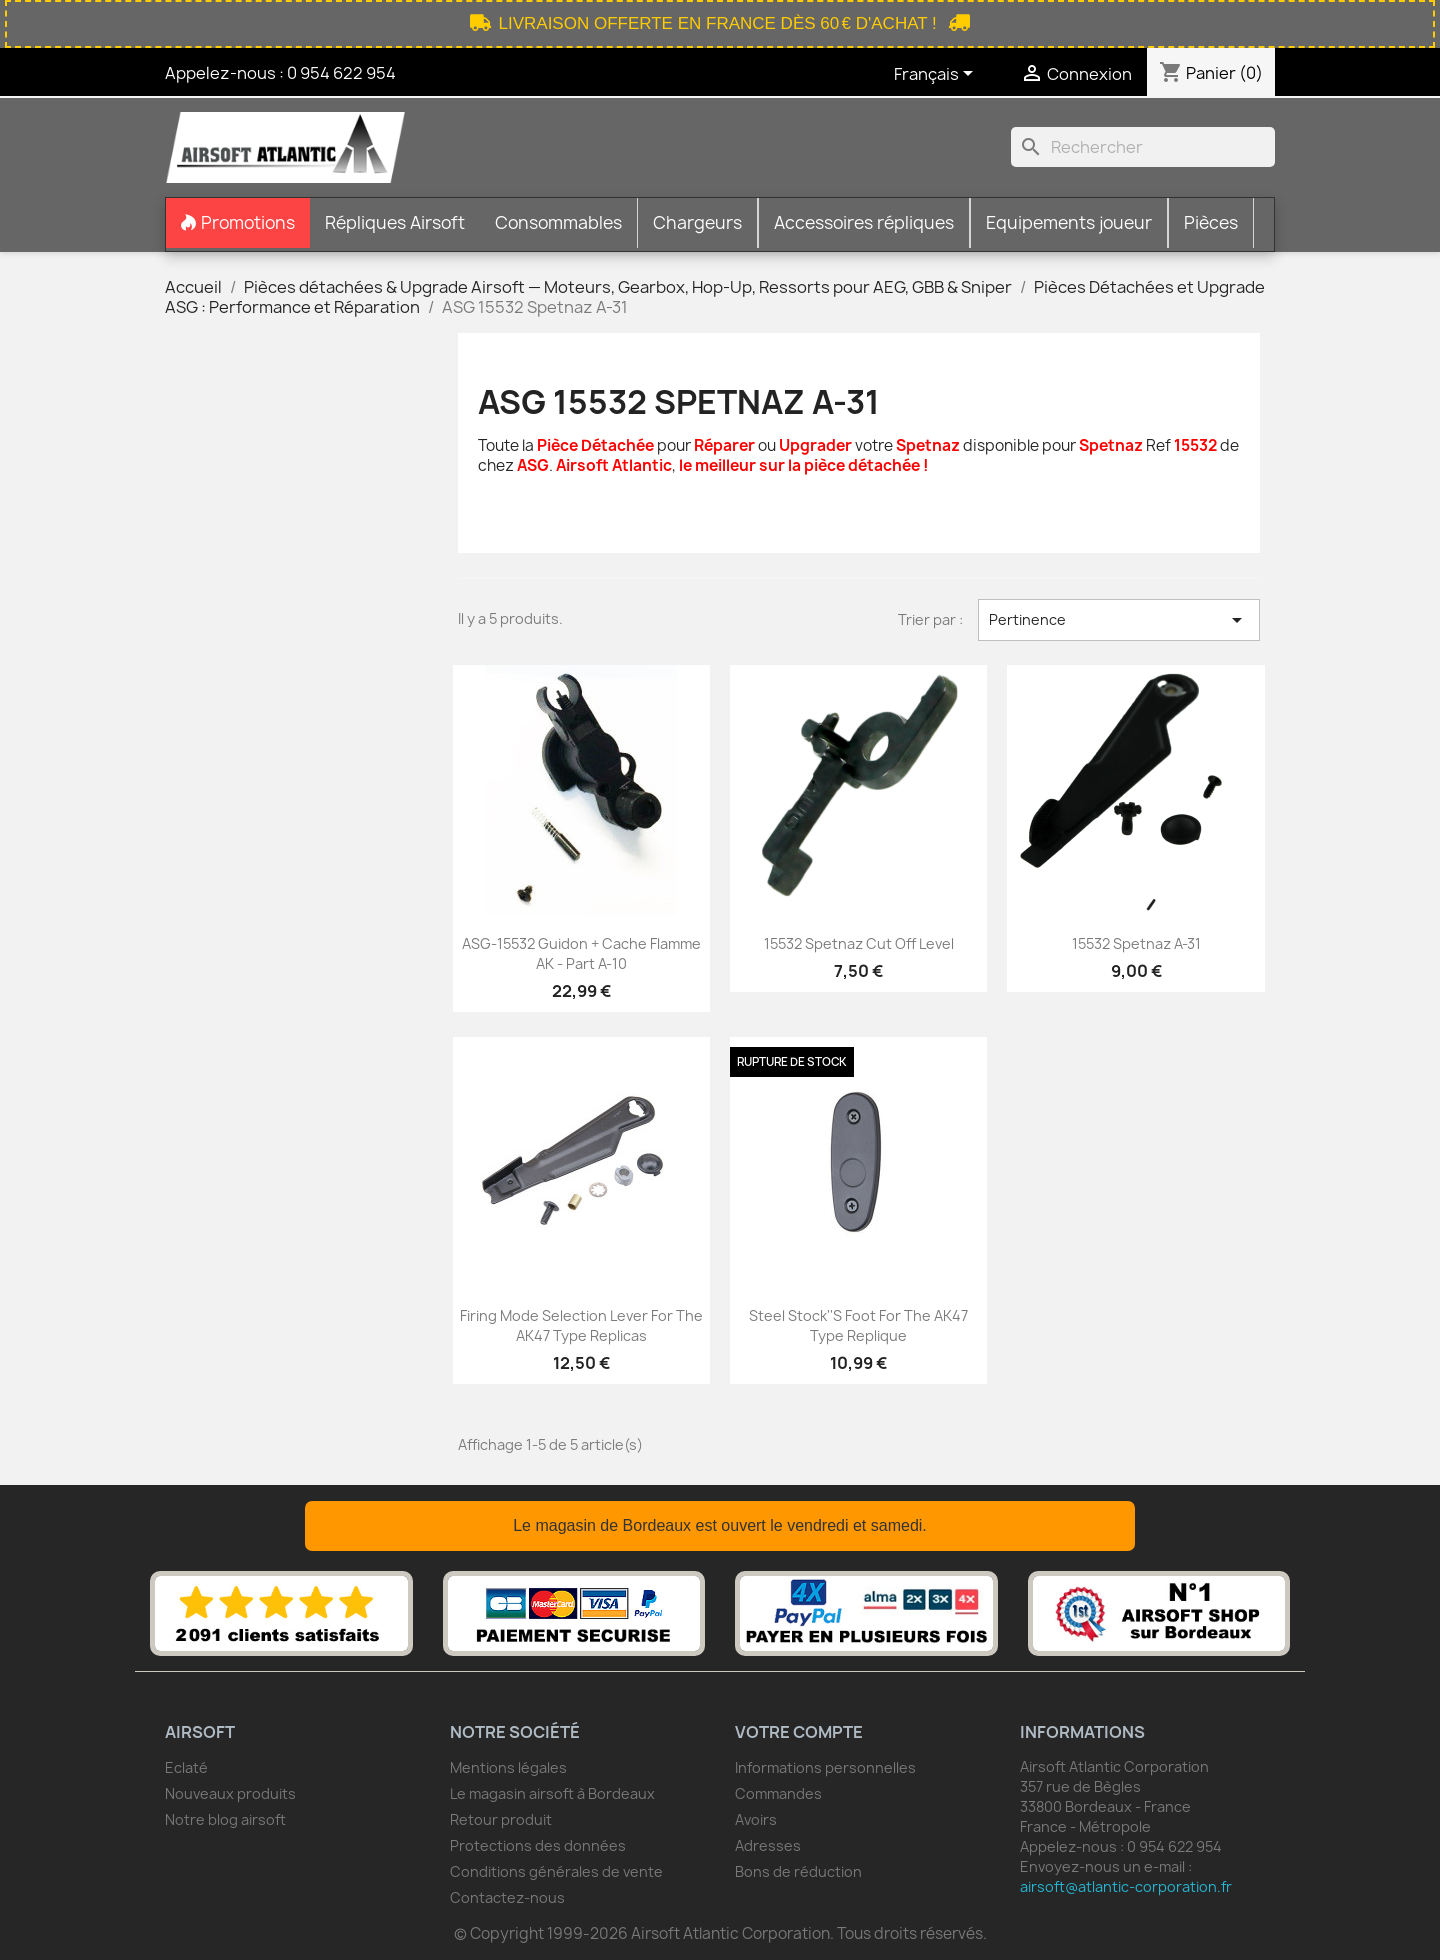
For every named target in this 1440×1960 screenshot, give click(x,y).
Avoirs (756, 1819)
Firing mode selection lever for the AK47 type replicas (581, 1325)
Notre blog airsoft (225, 1819)
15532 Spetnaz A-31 (1136, 943)
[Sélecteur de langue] (937, 75)
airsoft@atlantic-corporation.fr (1126, 1886)
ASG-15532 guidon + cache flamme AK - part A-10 (581, 953)
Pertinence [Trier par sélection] (1119, 620)
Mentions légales (508, 1767)
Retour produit (501, 1819)
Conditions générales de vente (556, 1871)
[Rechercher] (1143, 147)
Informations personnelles (825, 1767)
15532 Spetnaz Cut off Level (859, 943)
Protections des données (538, 1845)
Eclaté (186, 1767)
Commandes (778, 1793)
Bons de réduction (798, 1871)
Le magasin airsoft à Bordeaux (552, 1793)
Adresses (768, 1845)
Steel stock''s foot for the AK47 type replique (858, 1325)
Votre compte (799, 1732)
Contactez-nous (507, 1897)
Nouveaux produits (230, 1793)
